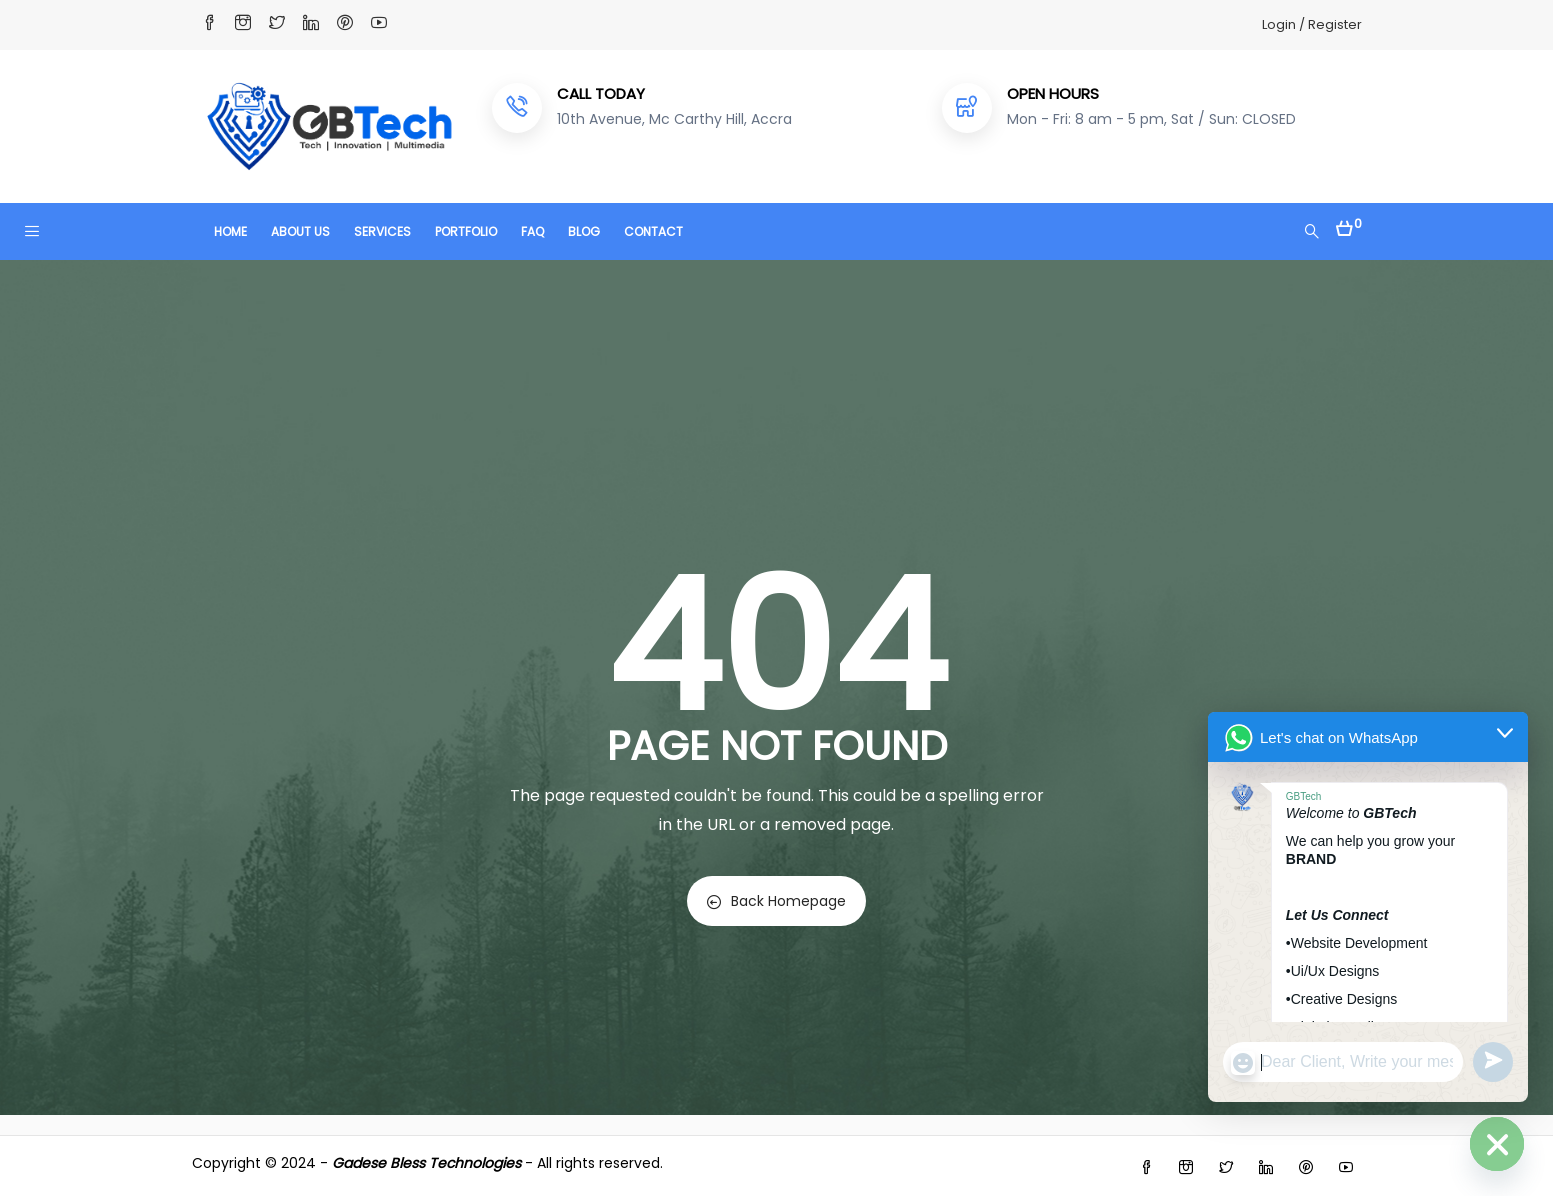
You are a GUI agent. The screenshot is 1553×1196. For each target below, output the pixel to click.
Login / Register (1312, 24)
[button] (1349, 223)
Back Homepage (776, 901)
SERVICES (382, 231)
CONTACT (653, 231)
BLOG (584, 231)
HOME (230, 231)
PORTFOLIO (466, 231)
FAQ (532, 231)
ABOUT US (300, 231)
